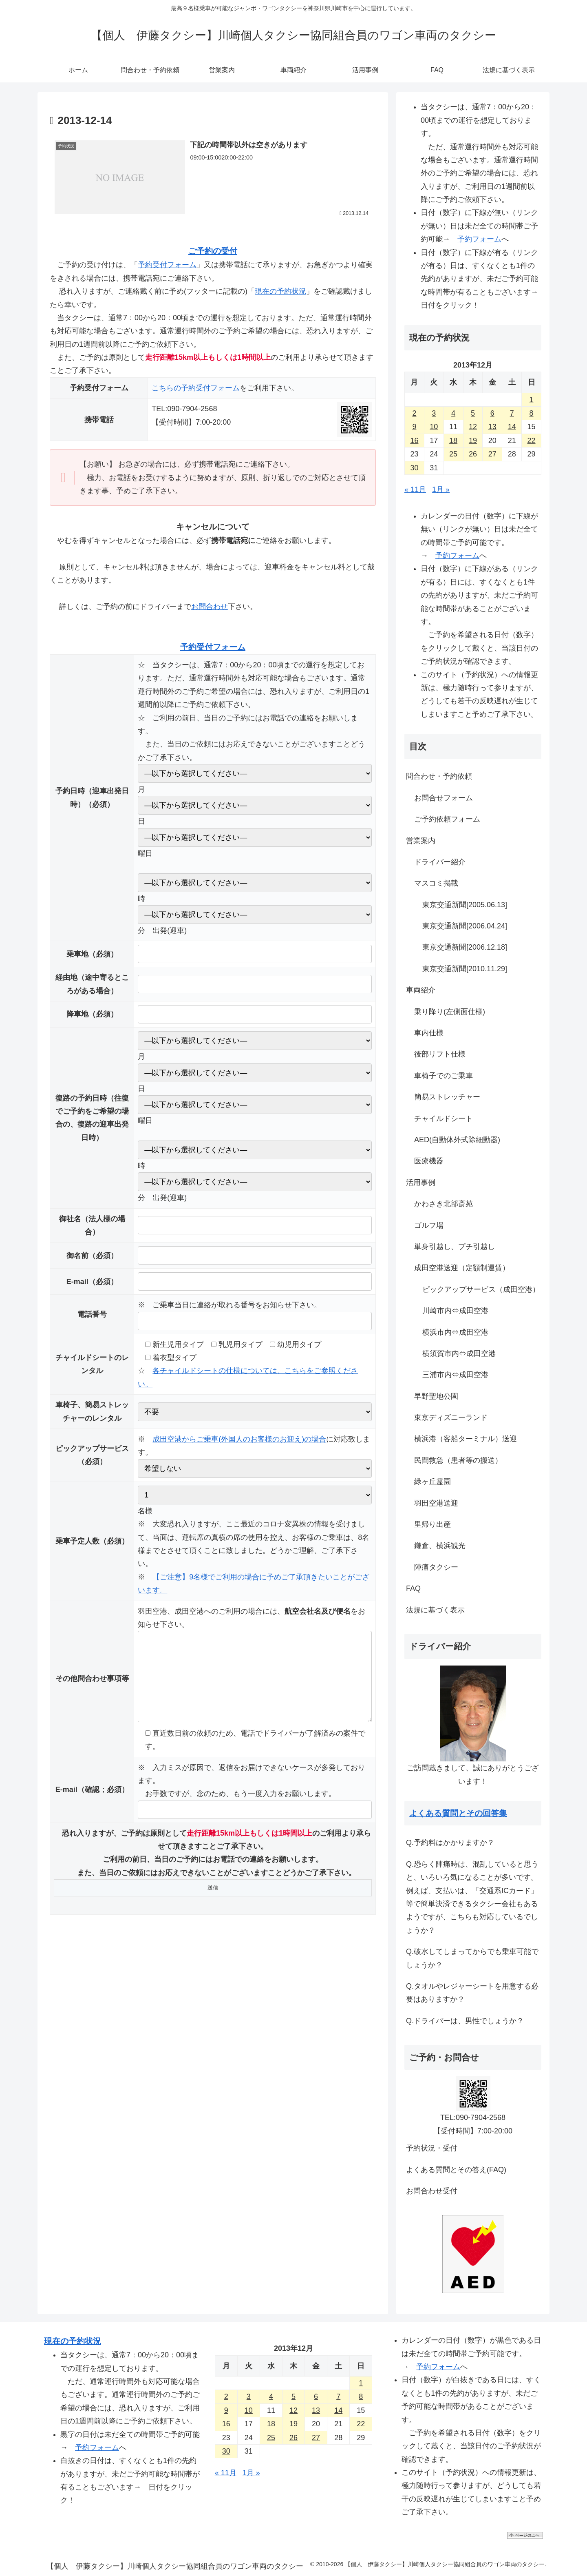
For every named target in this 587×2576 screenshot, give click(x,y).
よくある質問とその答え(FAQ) (456, 2170)
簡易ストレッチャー (447, 1097)
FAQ (413, 1588)
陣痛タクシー (436, 1567)
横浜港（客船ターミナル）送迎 (465, 1439)
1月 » (441, 489)
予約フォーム (479, 239)
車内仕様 (429, 1033)
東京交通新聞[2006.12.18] (464, 947)
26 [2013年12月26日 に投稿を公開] (473, 454)
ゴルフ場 (429, 1225)
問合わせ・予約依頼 (439, 776)
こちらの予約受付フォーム (196, 388)
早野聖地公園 (436, 1396)
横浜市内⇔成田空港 (455, 1332)
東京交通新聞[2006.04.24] (464, 926)
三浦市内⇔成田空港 (455, 1375)
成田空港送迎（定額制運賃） (462, 1268)
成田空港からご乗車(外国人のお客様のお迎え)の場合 (239, 1439)
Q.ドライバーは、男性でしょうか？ (465, 2021)
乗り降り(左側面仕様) (449, 1012)
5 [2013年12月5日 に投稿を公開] (473, 413)
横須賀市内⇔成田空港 (459, 1353)
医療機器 (429, 1161)
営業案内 (420, 841)
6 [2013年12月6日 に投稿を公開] (492, 413)
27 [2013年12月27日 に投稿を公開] (492, 454)
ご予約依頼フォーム (447, 819)
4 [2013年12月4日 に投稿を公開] (453, 413)
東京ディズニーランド (451, 1417)
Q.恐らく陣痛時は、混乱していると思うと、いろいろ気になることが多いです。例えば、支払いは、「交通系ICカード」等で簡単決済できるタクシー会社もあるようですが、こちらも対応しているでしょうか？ (472, 1897)
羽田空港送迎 (436, 1503)
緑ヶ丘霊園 (432, 1481)
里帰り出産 (432, 1524)
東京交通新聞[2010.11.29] (464, 969)
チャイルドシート (443, 1118)
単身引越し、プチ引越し (454, 1247)
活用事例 (420, 1182)
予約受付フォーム (167, 265)
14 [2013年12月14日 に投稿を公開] (512, 427)
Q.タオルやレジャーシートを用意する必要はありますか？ (472, 1992)
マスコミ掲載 (436, 883)
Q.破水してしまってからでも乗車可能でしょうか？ (472, 1958)
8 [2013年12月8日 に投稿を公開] (532, 413)
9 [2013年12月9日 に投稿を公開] (414, 427)
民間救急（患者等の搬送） (458, 1460)
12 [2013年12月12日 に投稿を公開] (473, 427)
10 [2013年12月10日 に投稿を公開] (434, 427)
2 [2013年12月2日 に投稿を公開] (414, 413)
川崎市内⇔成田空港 (455, 1311)
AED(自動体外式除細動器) (457, 1140)
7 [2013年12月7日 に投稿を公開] (512, 413)
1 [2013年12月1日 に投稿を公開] (532, 400)
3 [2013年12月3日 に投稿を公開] (434, 413)
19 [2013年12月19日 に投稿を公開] (473, 440)
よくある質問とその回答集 (458, 1813)
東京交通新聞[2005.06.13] (464, 905)
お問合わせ (209, 606)
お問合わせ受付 (431, 2191)
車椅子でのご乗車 (443, 1076)
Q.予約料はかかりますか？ (450, 1842)
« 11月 (415, 489)
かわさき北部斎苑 (443, 1204)
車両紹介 (420, 990)
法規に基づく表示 (435, 1610)
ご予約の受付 (212, 250)
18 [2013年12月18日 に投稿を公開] (453, 440)
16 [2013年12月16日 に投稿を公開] (414, 440)
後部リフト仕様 (440, 1054)
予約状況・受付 (431, 2148)
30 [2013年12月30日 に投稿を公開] (414, 468)
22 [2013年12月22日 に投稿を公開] (531, 440)
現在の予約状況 (280, 291)
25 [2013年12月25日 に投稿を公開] (453, 454)
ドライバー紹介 (440, 862)
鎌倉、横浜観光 (440, 1546)
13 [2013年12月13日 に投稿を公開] (492, 427)
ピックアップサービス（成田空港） (481, 1289)
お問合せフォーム (443, 798)
